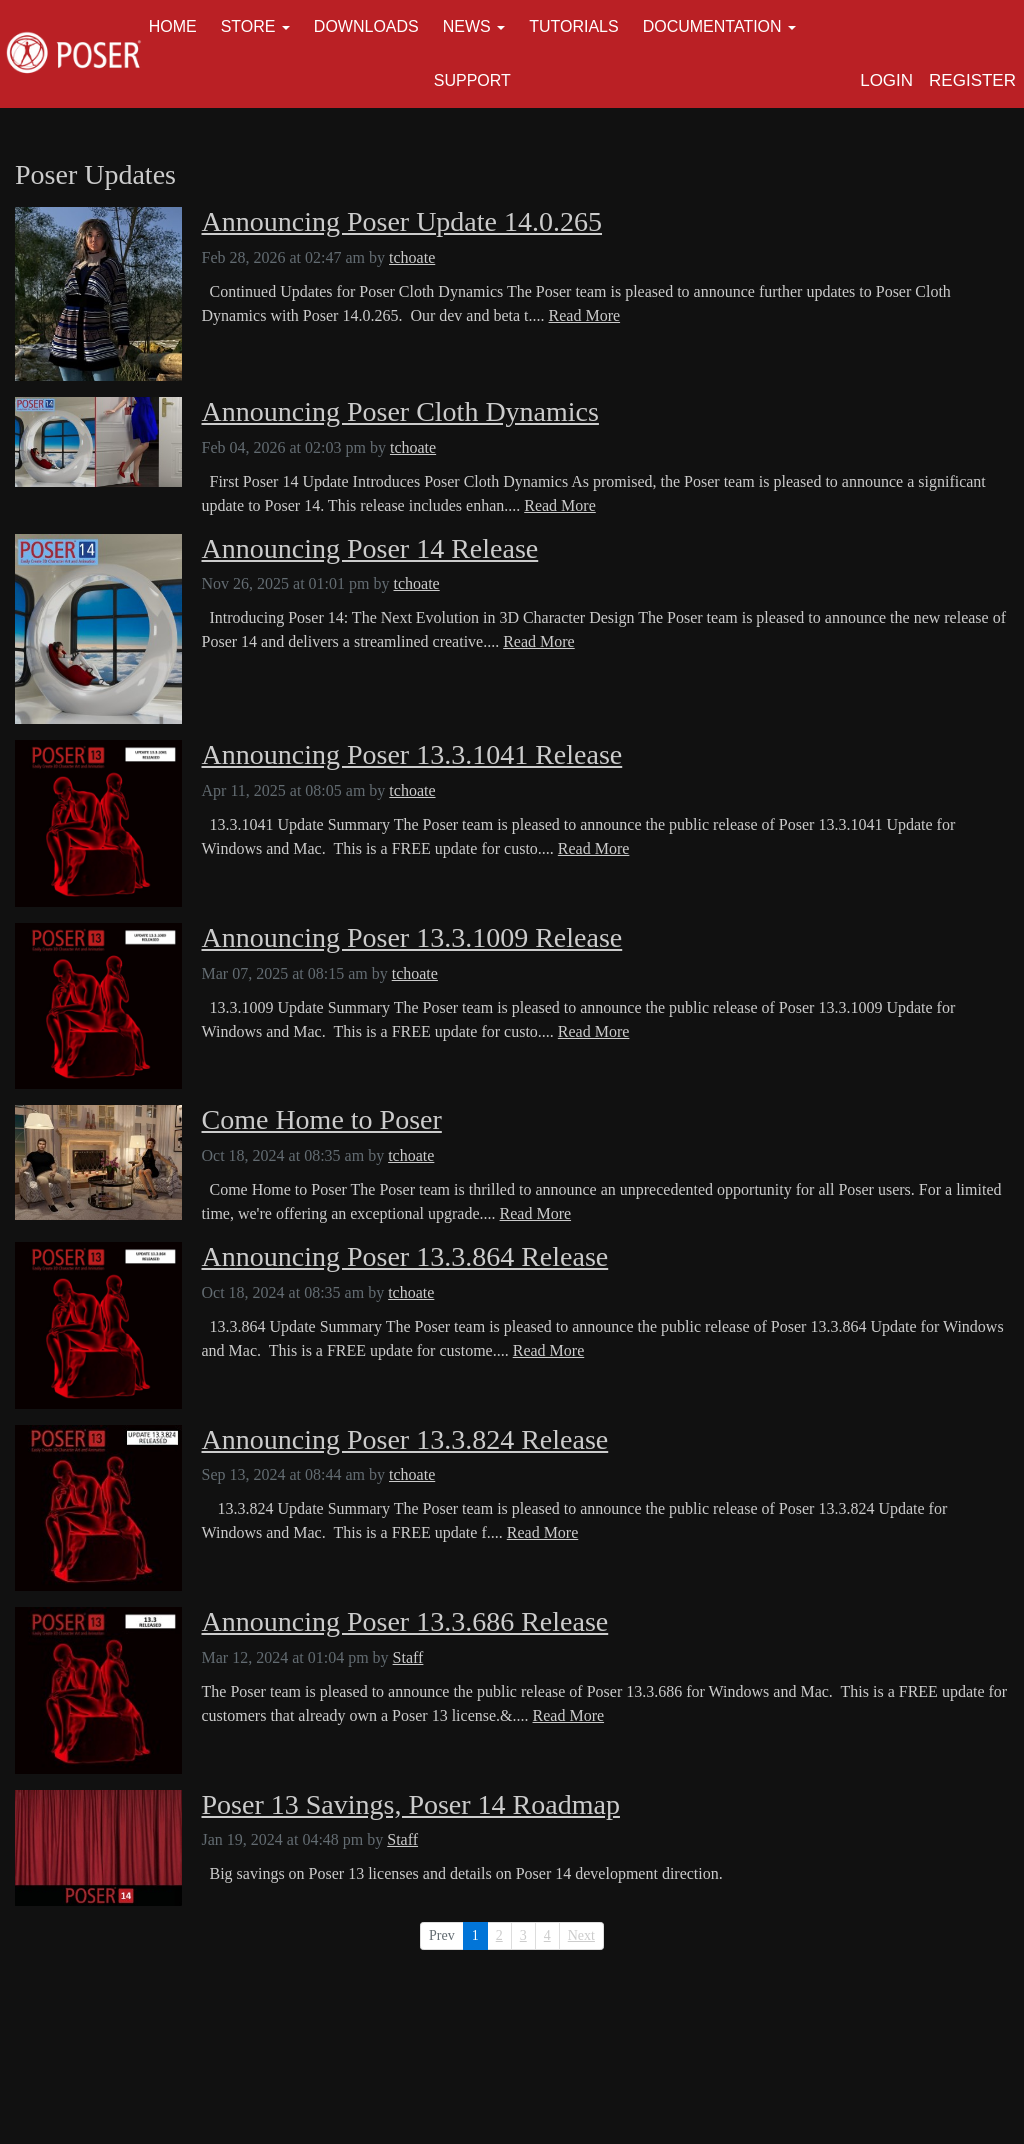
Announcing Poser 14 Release (370, 549)
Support (472, 80)
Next (581, 1935)
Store (248, 26)
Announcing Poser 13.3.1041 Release (412, 755)
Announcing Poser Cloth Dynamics (400, 412)
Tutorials (574, 26)
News (467, 26)
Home (173, 26)
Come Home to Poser (322, 1120)
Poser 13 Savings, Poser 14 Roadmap (411, 1805)
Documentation (712, 26)
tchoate (412, 257)
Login (886, 80)
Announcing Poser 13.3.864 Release (405, 1257)
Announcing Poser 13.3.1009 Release (412, 938)
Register (972, 80)
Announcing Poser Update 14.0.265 (402, 222)
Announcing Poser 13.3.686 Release (405, 1622)
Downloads (366, 26)
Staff (408, 1657)
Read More (585, 315)
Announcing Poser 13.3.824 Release (405, 1440)
